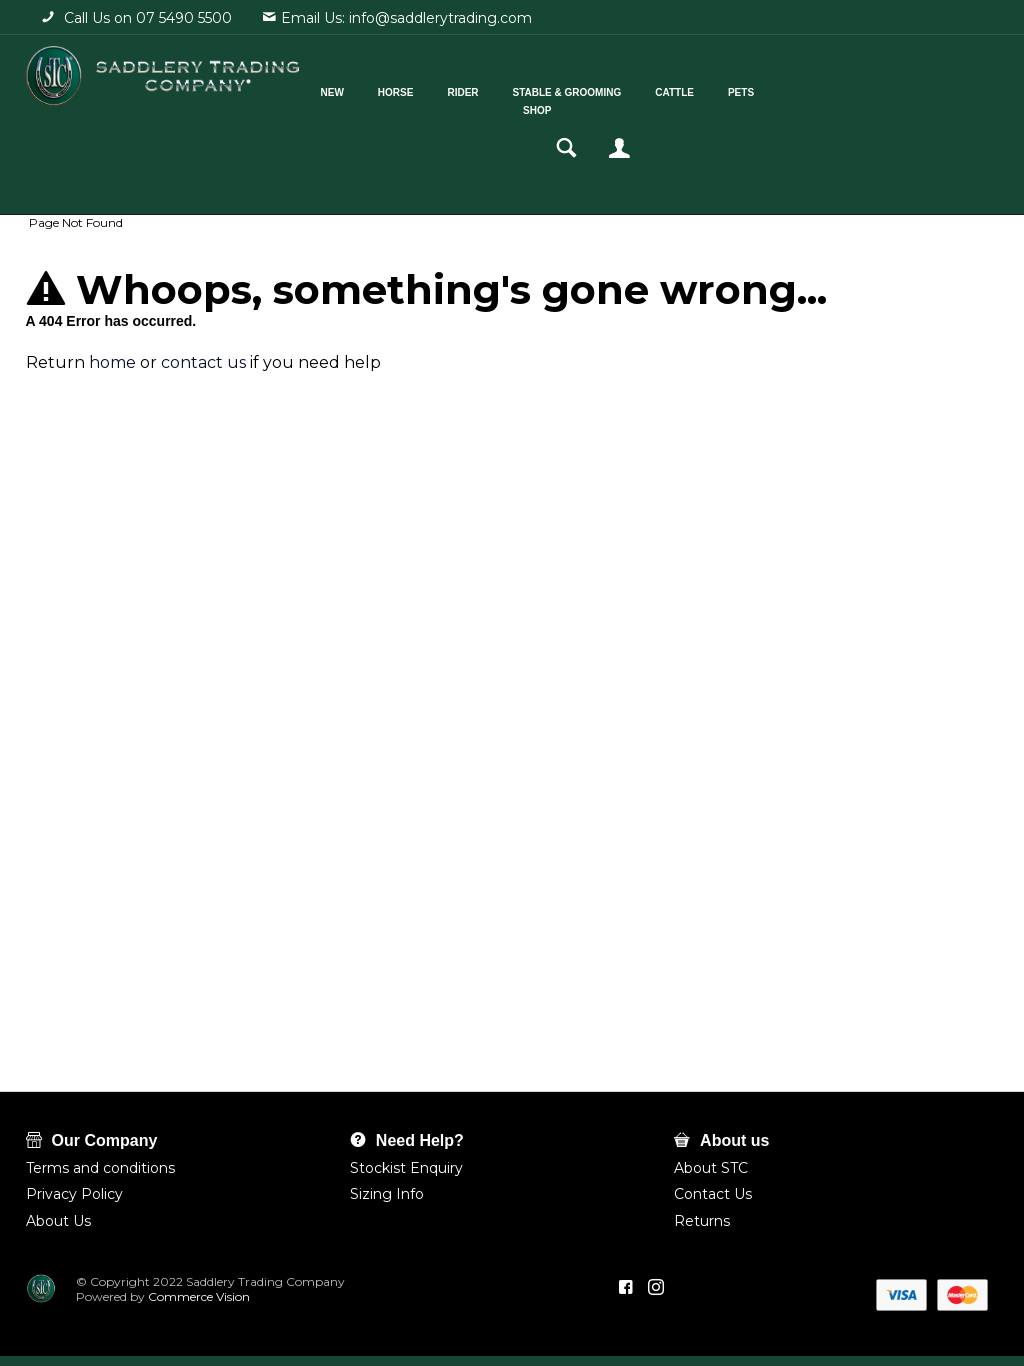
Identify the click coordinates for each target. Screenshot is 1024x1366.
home (112, 362)
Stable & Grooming (591, 88)
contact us (203, 362)
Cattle (699, 88)
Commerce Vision (197, 1296)
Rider (487, 88)
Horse (421, 88)
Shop (562, 106)
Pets (766, 88)
